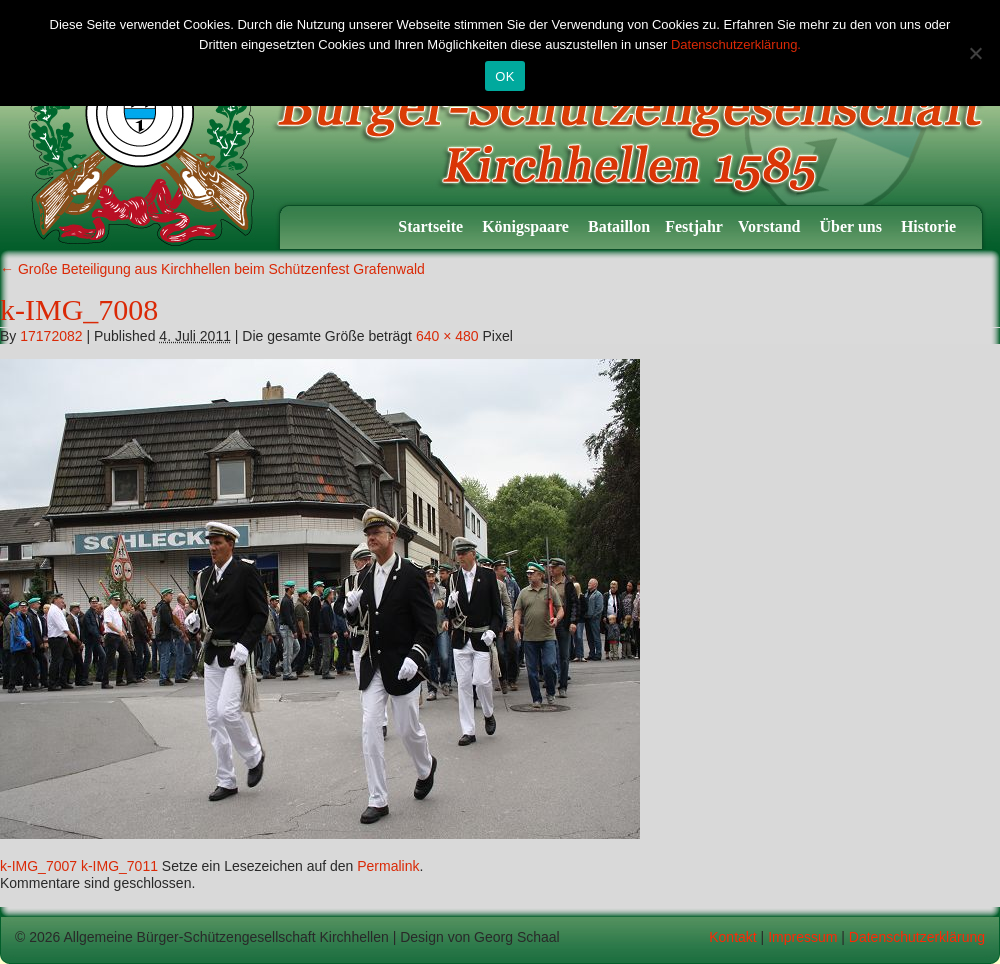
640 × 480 (447, 336)
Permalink (388, 866)
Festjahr (694, 226)
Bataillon (619, 226)
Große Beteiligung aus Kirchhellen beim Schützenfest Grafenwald (212, 269)
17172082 (51, 336)
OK (504, 76)
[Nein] (975, 53)
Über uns (853, 226)
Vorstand (771, 226)
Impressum (802, 937)
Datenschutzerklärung (917, 937)
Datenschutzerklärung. (736, 44)
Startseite (432, 226)
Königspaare (527, 226)
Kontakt (732, 937)
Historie (930, 226)
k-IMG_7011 (119, 866)
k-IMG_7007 (38, 866)
